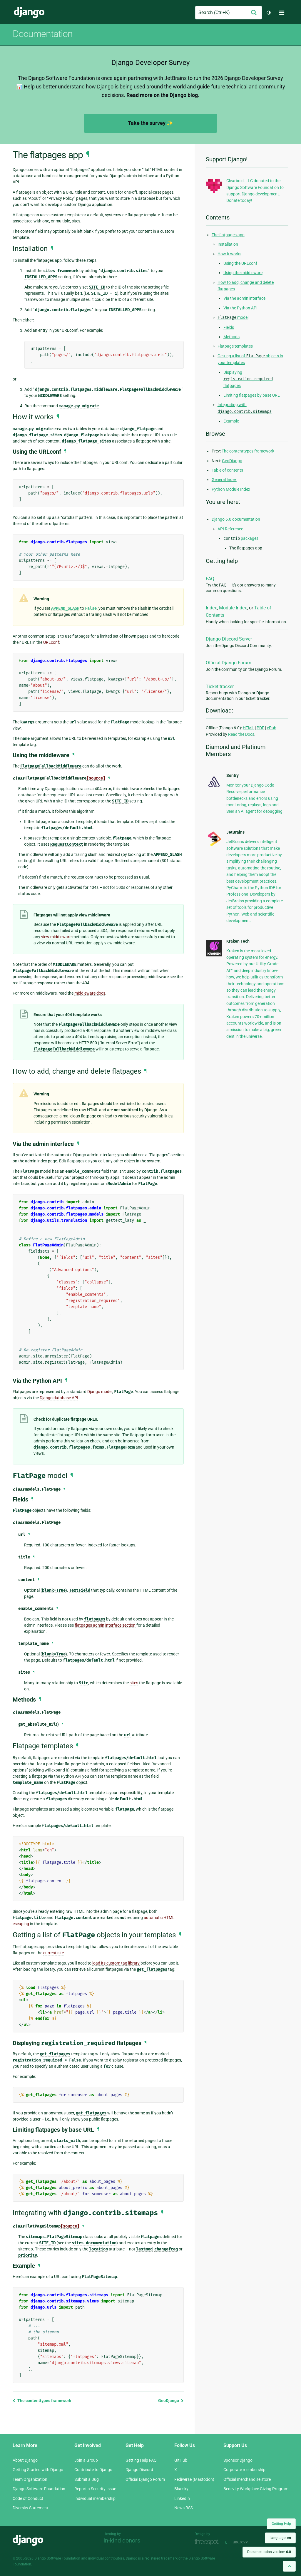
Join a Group (86, 2460)
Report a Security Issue (95, 2488)
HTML (248, 727)
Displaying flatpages (248, 379)
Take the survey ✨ (150, 123)
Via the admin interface (244, 298)
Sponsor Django (237, 2460)
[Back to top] (289, 2566)
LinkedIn (182, 2498)
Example (231, 421)
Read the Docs (241, 734)
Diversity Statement (30, 2507)
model (233, 317)
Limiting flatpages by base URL (251, 395)
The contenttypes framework (42, 2400)
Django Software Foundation (39, 2488)
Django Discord (139, 2469)
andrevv (247, 2542)
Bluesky (181, 2488)
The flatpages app (228, 234)
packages (240, 538)
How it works (229, 254)
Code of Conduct (28, 2498)
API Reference (230, 529)
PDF (260, 727)
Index (211, 608)
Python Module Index (231, 489)
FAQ (210, 578)
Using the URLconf (240, 263)
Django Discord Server (229, 639)
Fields (228, 327)
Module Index (233, 608)
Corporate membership (244, 2469)
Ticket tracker (220, 686)
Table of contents (227, 470)
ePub (271, 727)
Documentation (43, 33)
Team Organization (30, 2479)
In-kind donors (121, 2540)
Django (29, 12)
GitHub (180, 2460)
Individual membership (95, 2498)
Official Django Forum (228, 663)
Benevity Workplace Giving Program (255, 2488)
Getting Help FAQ (141, 2460)
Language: (280, 2538)
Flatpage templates (235, 346)
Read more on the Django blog (162, 95)
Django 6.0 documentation (236, 519)
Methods (231, 336)
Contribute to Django (93, 2469)
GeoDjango (171, 2400)
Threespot (208, 2542)
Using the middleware (242, 272)
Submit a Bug (86, 2479)
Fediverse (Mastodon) (194, 2479)
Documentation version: (269, 2552)
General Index (224, 479)
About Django (25, 2460)
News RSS (183, 2507)
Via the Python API (240, 308)
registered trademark (161, 2558)
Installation (228, 244)
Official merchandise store (247, 2479)
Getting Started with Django (38, 2469)
